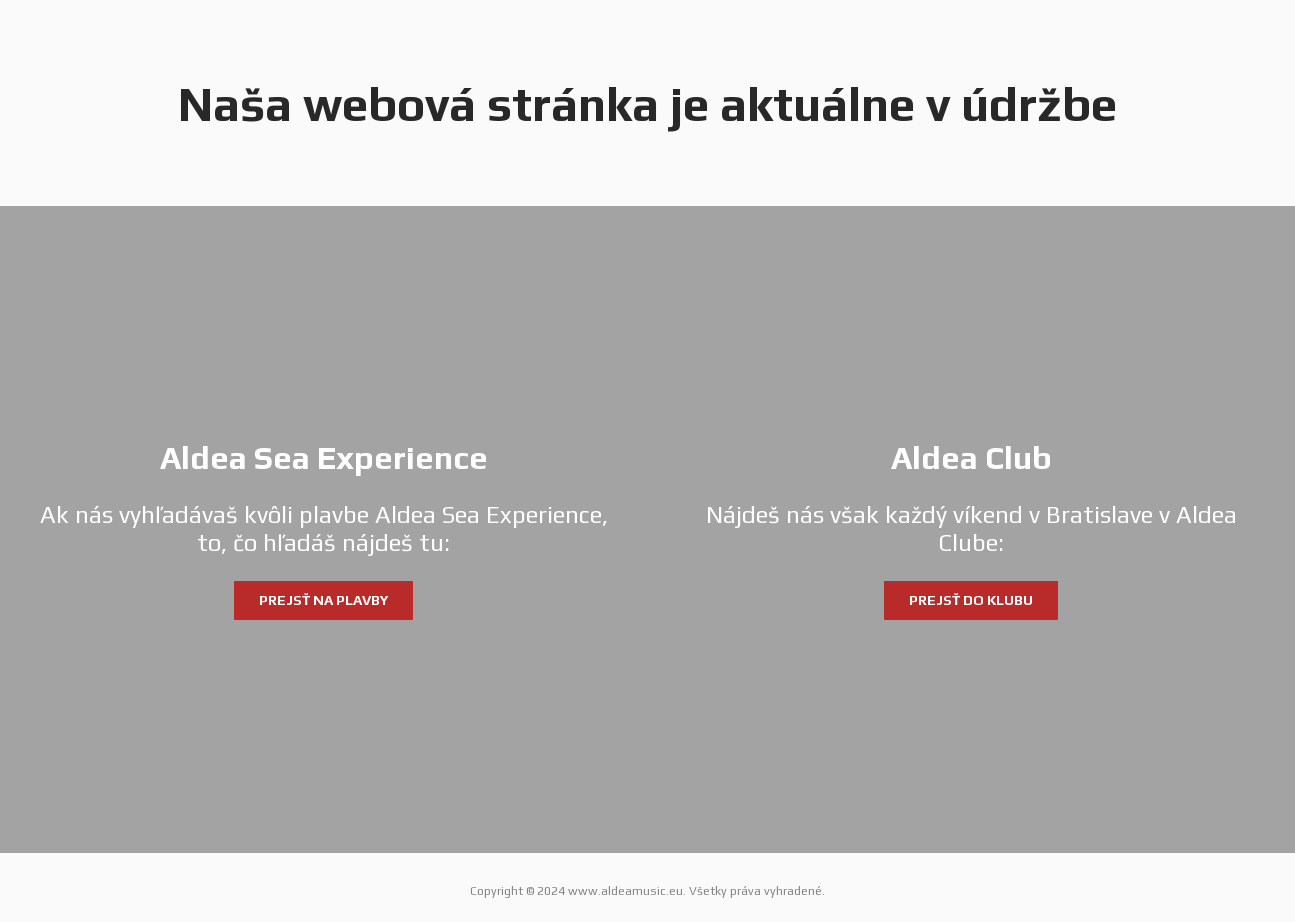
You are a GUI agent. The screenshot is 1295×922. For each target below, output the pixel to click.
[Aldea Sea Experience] (324, 530)
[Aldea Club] (972, 530)
